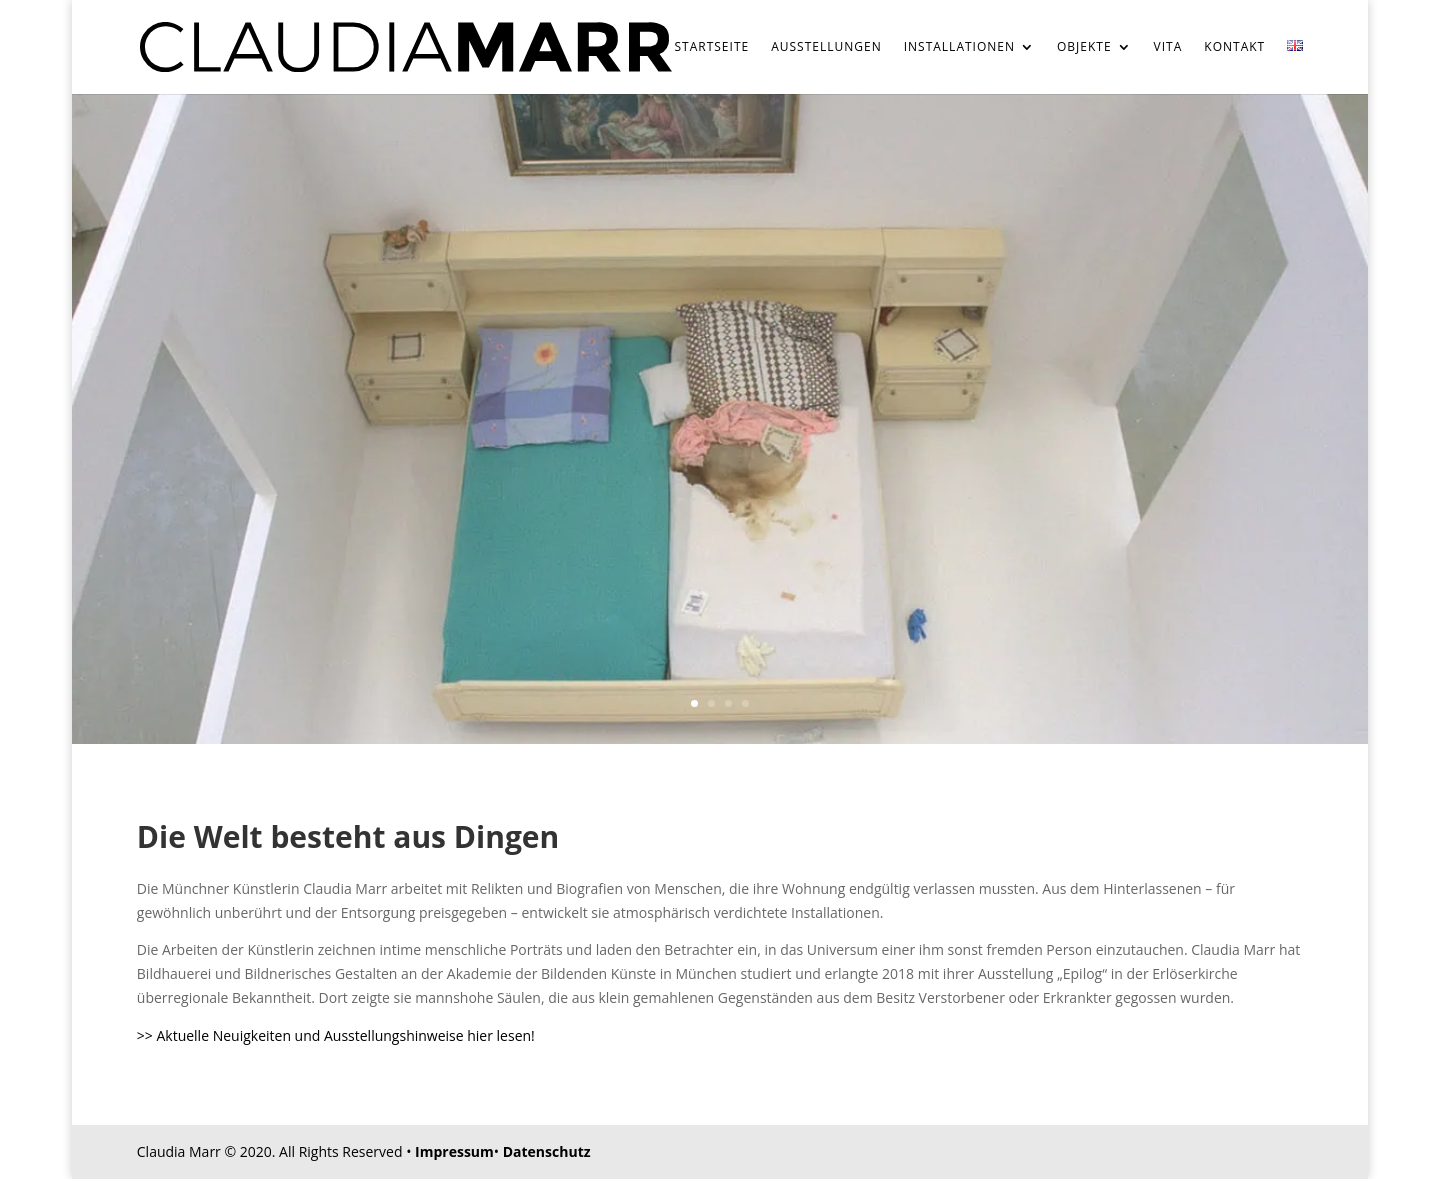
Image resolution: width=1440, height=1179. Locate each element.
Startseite (712, 47)
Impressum (454, 1151)
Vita (1168, 47)
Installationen (959, 47)
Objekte (1084, 47)
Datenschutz (547, 1151)
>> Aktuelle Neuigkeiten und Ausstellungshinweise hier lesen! (336, 1035)
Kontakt (1234, 47)
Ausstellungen (826, 47)
